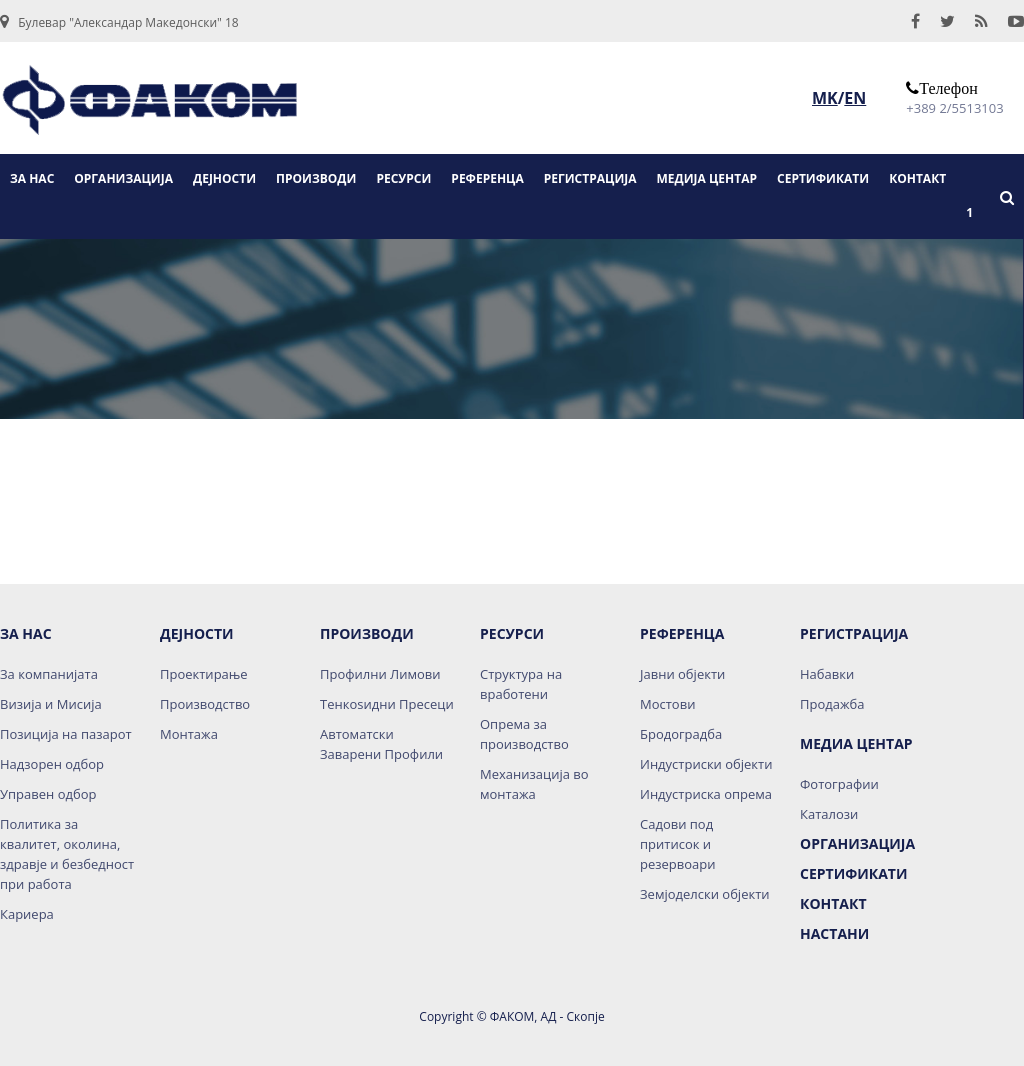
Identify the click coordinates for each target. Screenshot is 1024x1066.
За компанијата (49, 674)
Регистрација (854, 633)
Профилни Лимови (380, 674)
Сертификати (853, 873)
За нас (26, 633)
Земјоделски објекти (705, 894)
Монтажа (189, 734)
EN (855, 98)
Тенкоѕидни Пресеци (387, 704)
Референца (682, 633)
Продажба (832, 704)
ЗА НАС (32, 178)
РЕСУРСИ (403, 178)
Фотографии (839, 784)
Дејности (197, 633)
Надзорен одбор (52, 764)
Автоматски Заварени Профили (381, 744)
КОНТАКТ (917, 178)
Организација (857, 843)
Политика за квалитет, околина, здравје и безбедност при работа (67, 854)
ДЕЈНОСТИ (224, 178)
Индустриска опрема (706, 794)
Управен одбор (48, 794)
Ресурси (512, 633)
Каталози (829, 814)
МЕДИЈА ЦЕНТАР (707, 178)
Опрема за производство (524, 734)
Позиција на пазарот (66, 734)
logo (150, 107)
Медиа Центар (856, 743)
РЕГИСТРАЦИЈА (590, 178)
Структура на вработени (521, 684)
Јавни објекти (682, 674)
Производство (205, 704)
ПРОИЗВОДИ (316, 178)
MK (825, 98)
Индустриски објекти (706, 764)
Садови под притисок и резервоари (678, 844)
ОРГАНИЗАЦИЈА (123, 178)
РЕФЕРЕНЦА (487, 178)
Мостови (667, 704)
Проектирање (204, 674)
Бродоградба (681, 734)
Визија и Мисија (51, 704)
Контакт (833, 903)
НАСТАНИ (834, 933)
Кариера (27, 914)
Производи (367, 633)
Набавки (827, 674)
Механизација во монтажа (534, 784)
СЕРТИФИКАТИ (823, 178)
